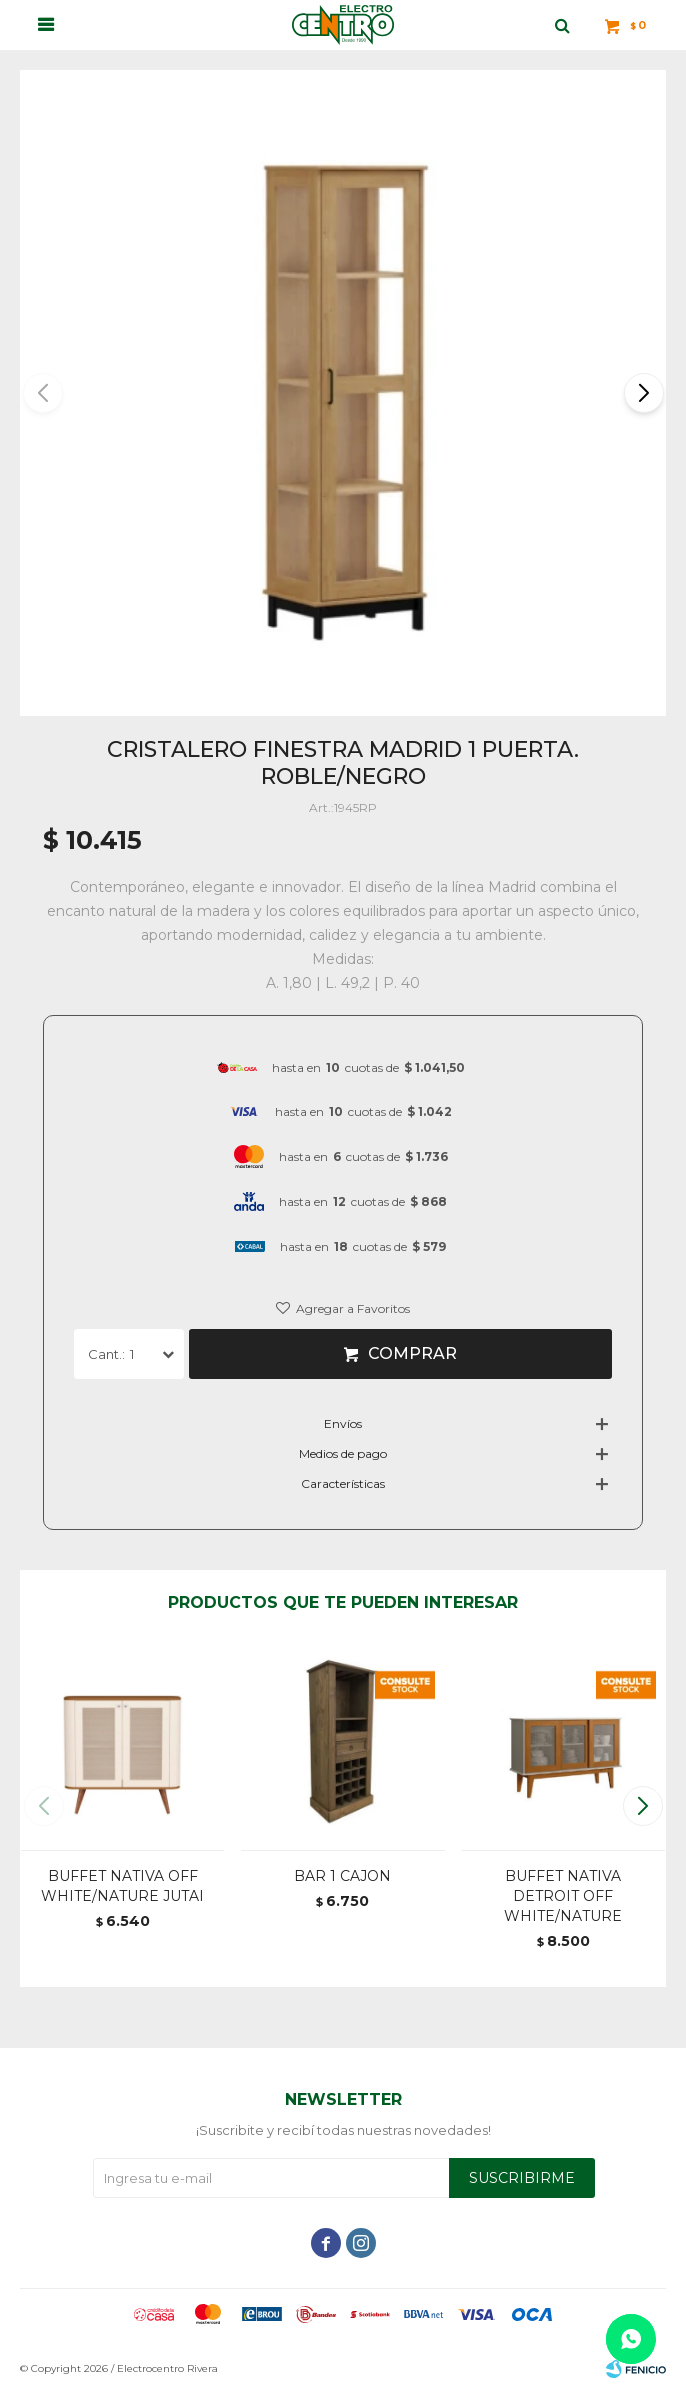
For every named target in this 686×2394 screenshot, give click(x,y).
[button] (642, 393)
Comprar (412, 1353)
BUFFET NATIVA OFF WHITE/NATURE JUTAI (122, 1886)
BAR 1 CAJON (342, 1876)
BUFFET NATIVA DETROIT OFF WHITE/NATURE (563, 1896)
